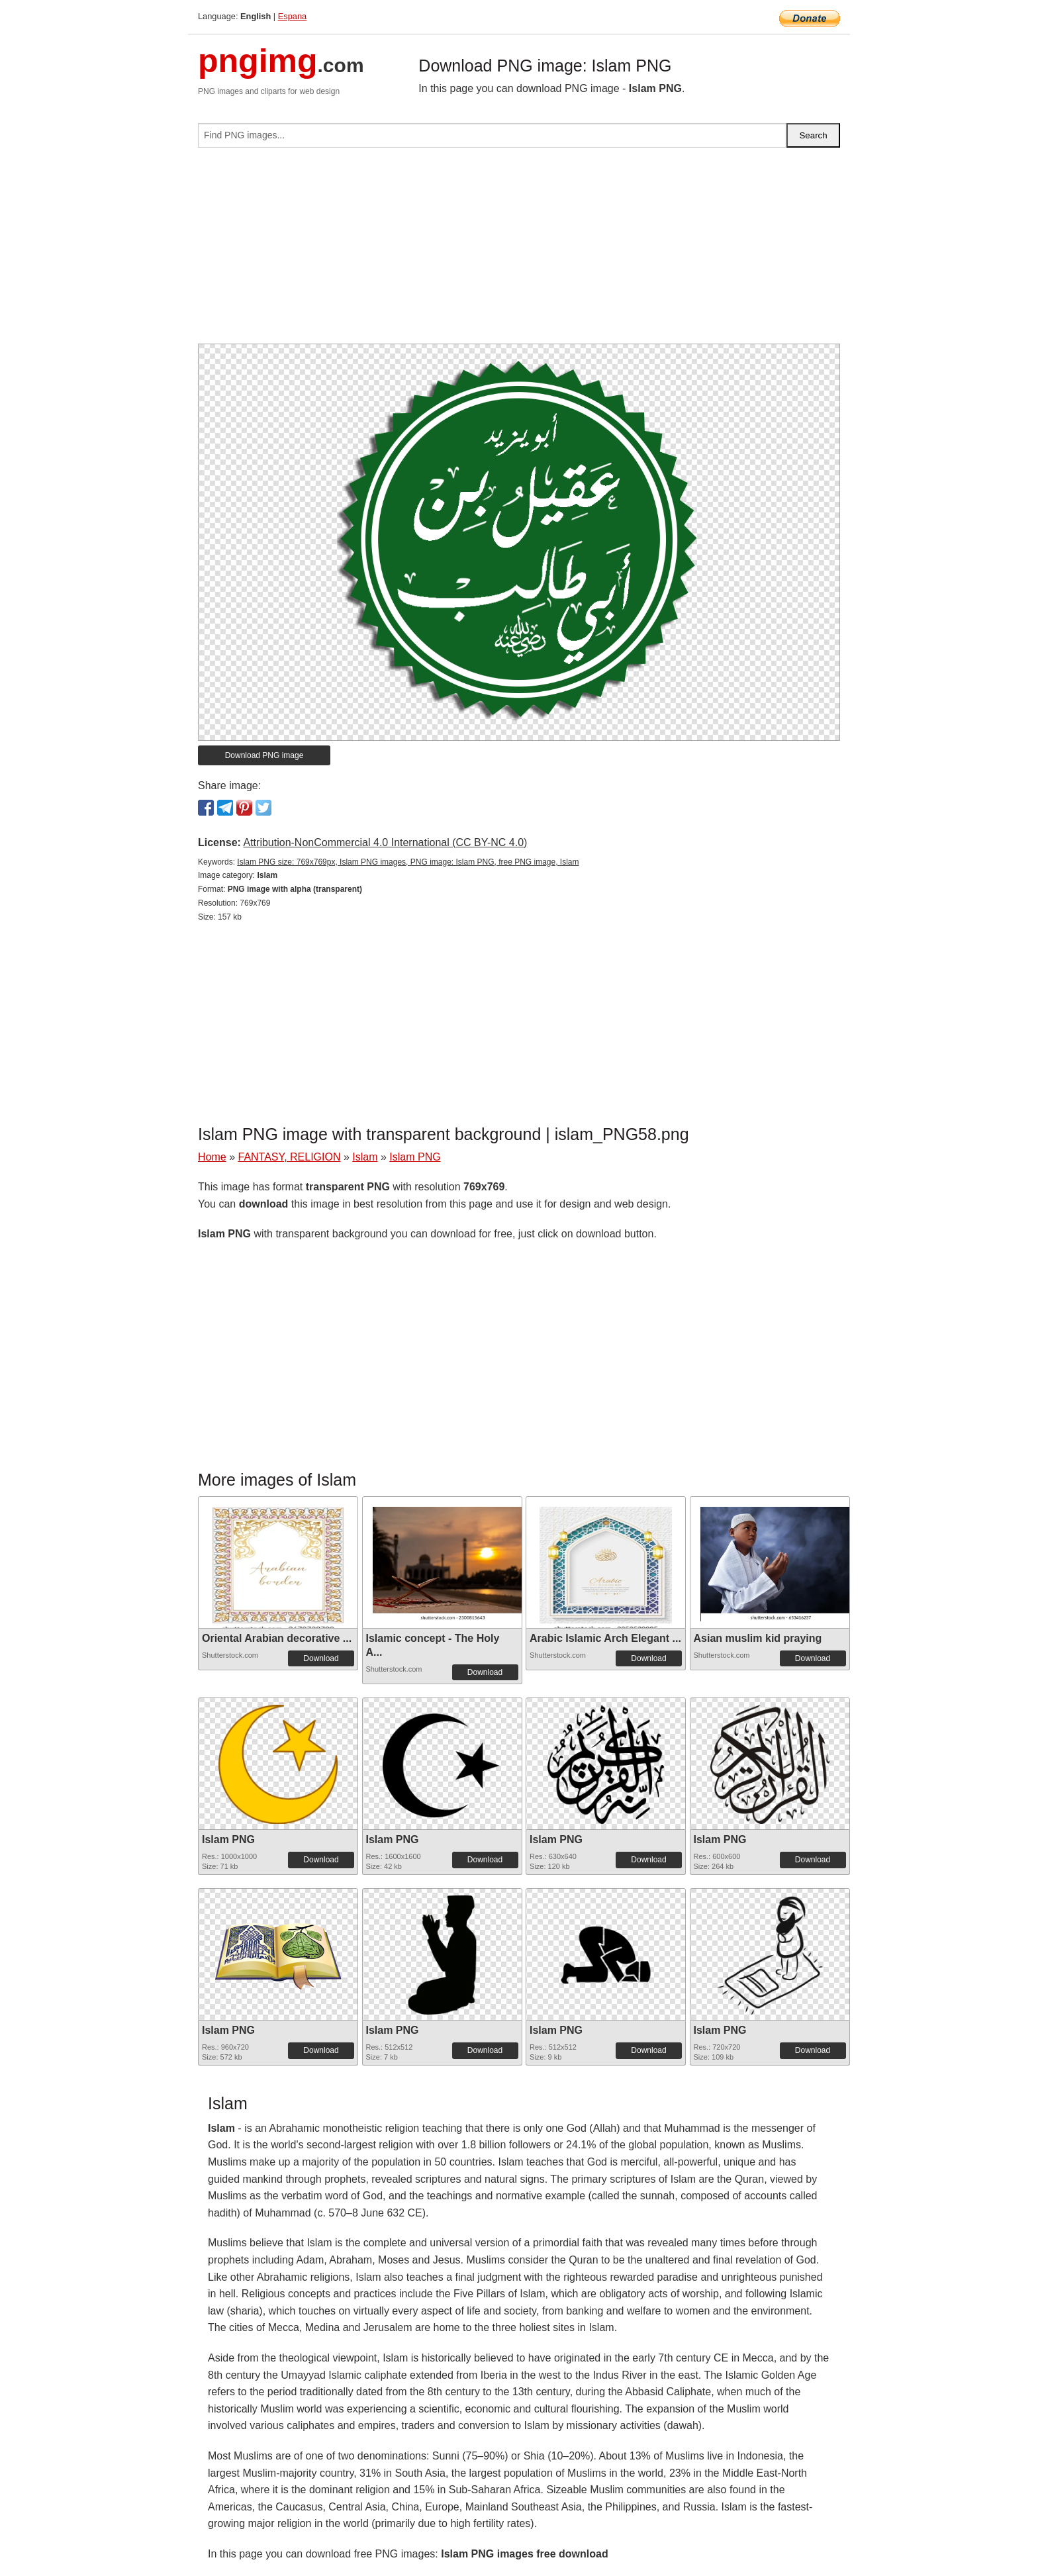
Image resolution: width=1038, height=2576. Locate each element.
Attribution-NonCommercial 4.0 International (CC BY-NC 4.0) (385, 842)
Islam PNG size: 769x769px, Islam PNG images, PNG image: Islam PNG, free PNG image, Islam (408, 862)
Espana (292, 16)
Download (320, 1658)
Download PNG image (264, 755)
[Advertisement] (519, 251)
